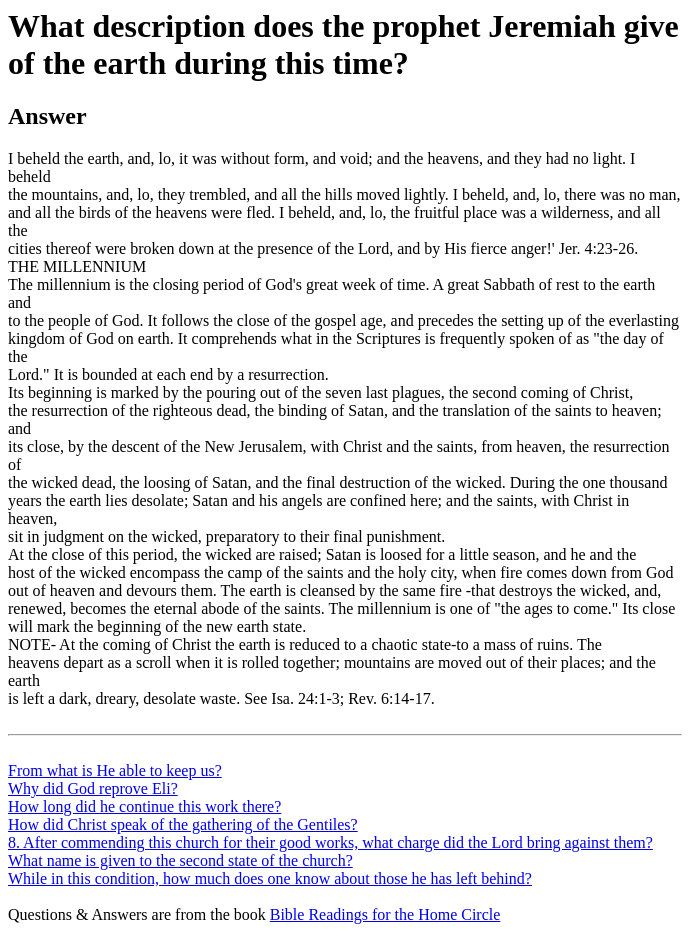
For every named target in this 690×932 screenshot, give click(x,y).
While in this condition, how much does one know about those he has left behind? (270, 878)
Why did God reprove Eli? (93, 788)
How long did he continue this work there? (144, 806)
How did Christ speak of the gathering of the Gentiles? (183, 824)
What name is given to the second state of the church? (180, 860)
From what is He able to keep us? (115, 770)
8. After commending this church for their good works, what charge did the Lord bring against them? (330, 842)
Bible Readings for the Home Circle (385, 914)
